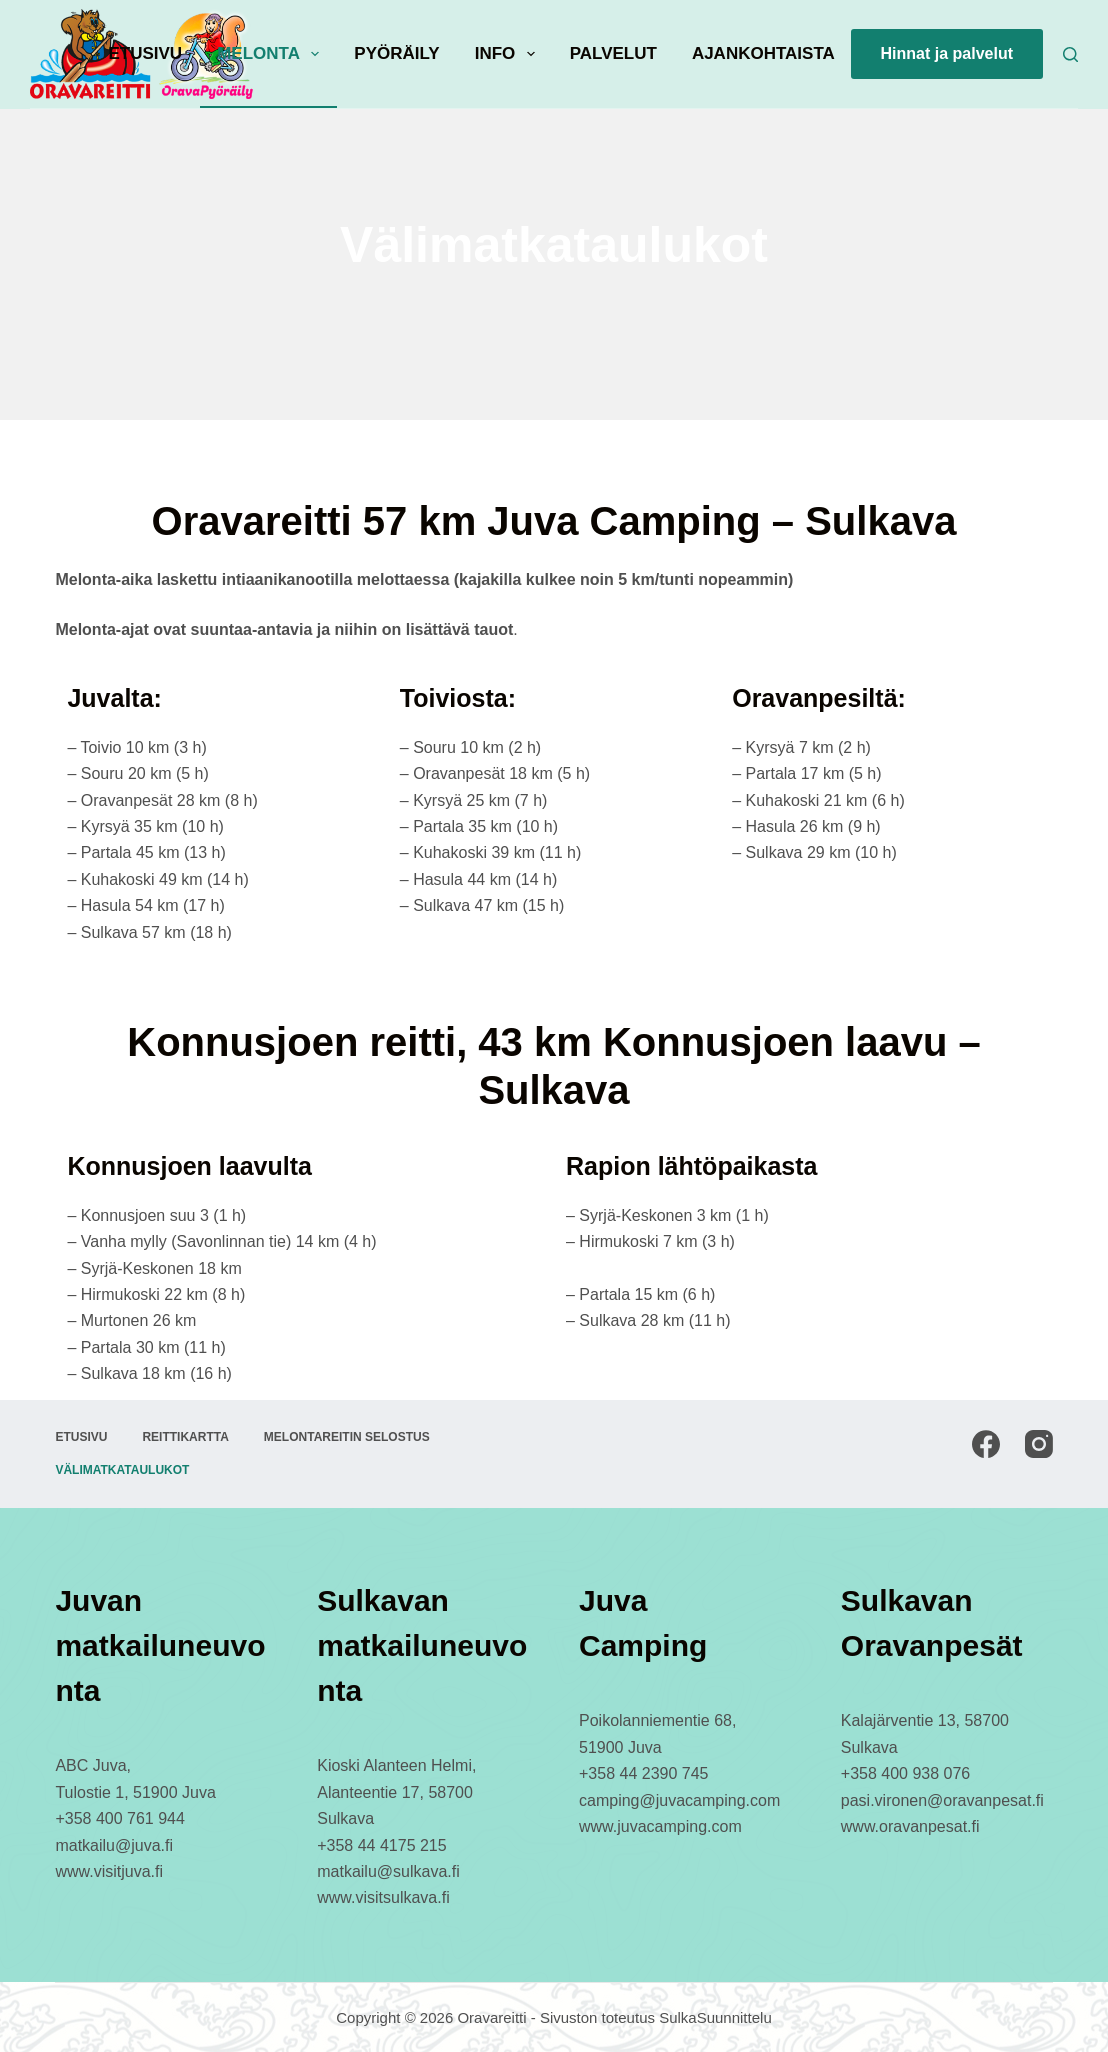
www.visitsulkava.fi (383, 1897)
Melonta (272, 54)
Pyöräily (396, 53)
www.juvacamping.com (660, 1826)
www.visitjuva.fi (109, 1871)
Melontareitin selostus (347, 1437)
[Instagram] (1039, 1444)
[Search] (1070, 54)
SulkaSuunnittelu (715, 2017)
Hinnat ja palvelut (947, 53)
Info (509, 54)
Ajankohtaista (763, 53)
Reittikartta (185, 1437)
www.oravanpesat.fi (910, 1826)
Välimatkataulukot (122, 1470)
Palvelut (613, 53)
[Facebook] (986, 1444)
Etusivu (145, 53)
